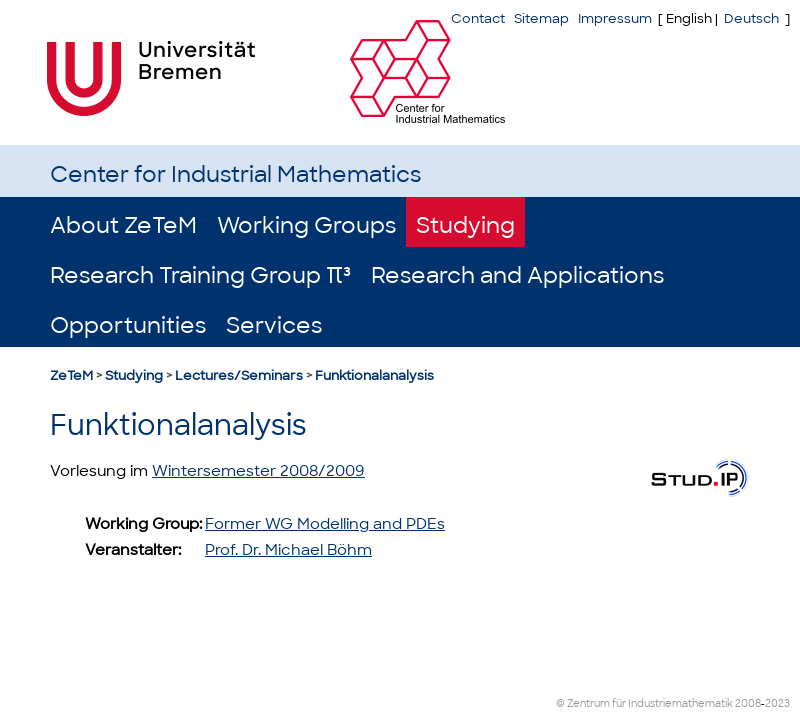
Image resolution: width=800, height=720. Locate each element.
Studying (465, 225)
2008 (748, 703)
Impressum (615, 18)
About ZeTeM (123, 225)
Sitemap (541, 18)
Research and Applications (517, 275)
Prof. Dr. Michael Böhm (288, 550)
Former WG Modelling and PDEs (325, 524)
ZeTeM (71, 375)
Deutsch (751, 18)
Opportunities (128, 325)
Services (274, 325)
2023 (777, 703)
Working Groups (306, 225)
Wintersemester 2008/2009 (258, 471)
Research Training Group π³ (200, 275)
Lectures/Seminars (239, 375)
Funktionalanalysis (374, 375)
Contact (478, 18)
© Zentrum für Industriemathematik (644, 703)
